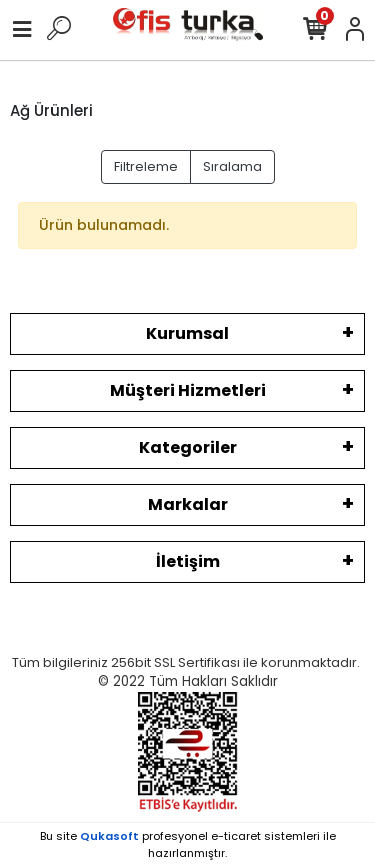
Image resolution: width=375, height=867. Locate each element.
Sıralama (232, 166)
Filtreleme (146, 166)
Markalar (188, 504)
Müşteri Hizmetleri (188, 390)
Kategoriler (188, 447)
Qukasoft (109, 836)
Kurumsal (187, 333)
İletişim (188, 561)
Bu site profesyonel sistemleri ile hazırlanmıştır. (188, 844)
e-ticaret (236, 836)
